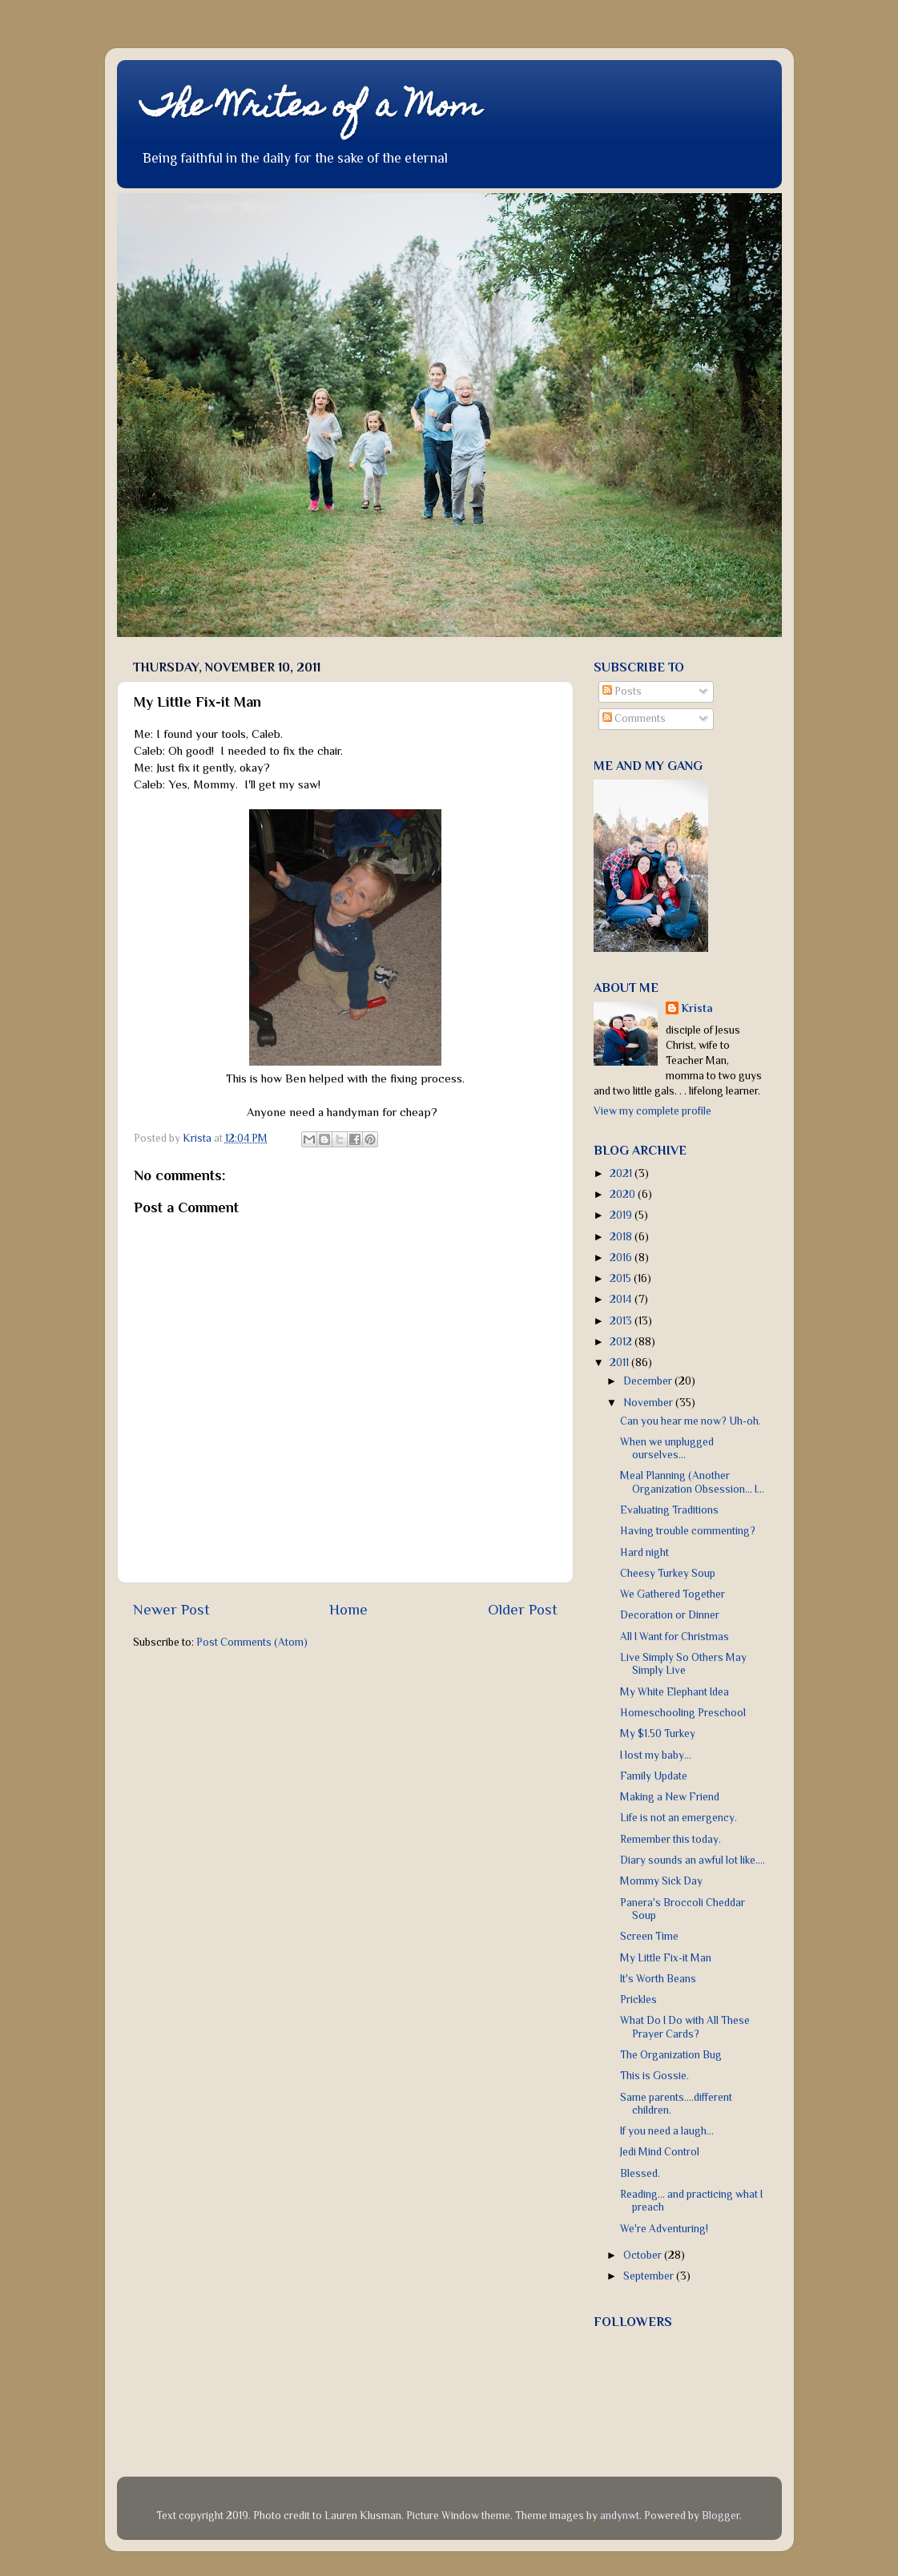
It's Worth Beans (658, 1979)
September (649, 2276)
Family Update (653, 1776)
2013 (622, 1321)
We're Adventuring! (664, 2229)
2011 (620, 1363)
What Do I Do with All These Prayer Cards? (685, 2026)
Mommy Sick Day (661, 1881)
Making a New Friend (669, 1797)
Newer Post (171, 1609)
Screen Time (649, 1936)
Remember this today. (670, 1839)
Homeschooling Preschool (683, 1713)
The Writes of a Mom (311, 108)
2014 (622, 1299)
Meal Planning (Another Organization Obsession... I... (692, 1481)
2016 (622, 1258)
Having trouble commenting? (687, 1531)
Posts (622, 691)
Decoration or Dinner (669, 1615)
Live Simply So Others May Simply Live (683, 1663)
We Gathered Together (672, 1594)
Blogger (720, 2515)
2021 (622, 1173)
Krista (697, 1008)
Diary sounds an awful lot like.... (692, 1860)
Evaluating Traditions (669, 1510)
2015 (622, 1278)
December (649, 1381)
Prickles (638, 1999)
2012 (622, 1342)
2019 (622, 1215)
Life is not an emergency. (678, 1818)
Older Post (523, 1609)
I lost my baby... (655, 1755)
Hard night (644, 1552)
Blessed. (640, 2173)
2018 (622, 1237)
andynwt (619, 2515)
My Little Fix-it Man (665, 1958)
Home (348, 1609)
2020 (624, 1194)
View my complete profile (652, 1111)
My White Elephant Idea (674, 1692)
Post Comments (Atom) (252, 1642)
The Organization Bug (671, 2055)
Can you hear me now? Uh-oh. (690, 1421)
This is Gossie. (654, 2076)
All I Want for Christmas (674, 1637)
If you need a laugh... (667, 2131)
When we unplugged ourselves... (667, 1448)
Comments (634, 718)
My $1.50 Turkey (657, 1733)
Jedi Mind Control (659, 2152)
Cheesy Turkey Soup (667, 1573)
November (649, 1403)
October (643, 2255)
